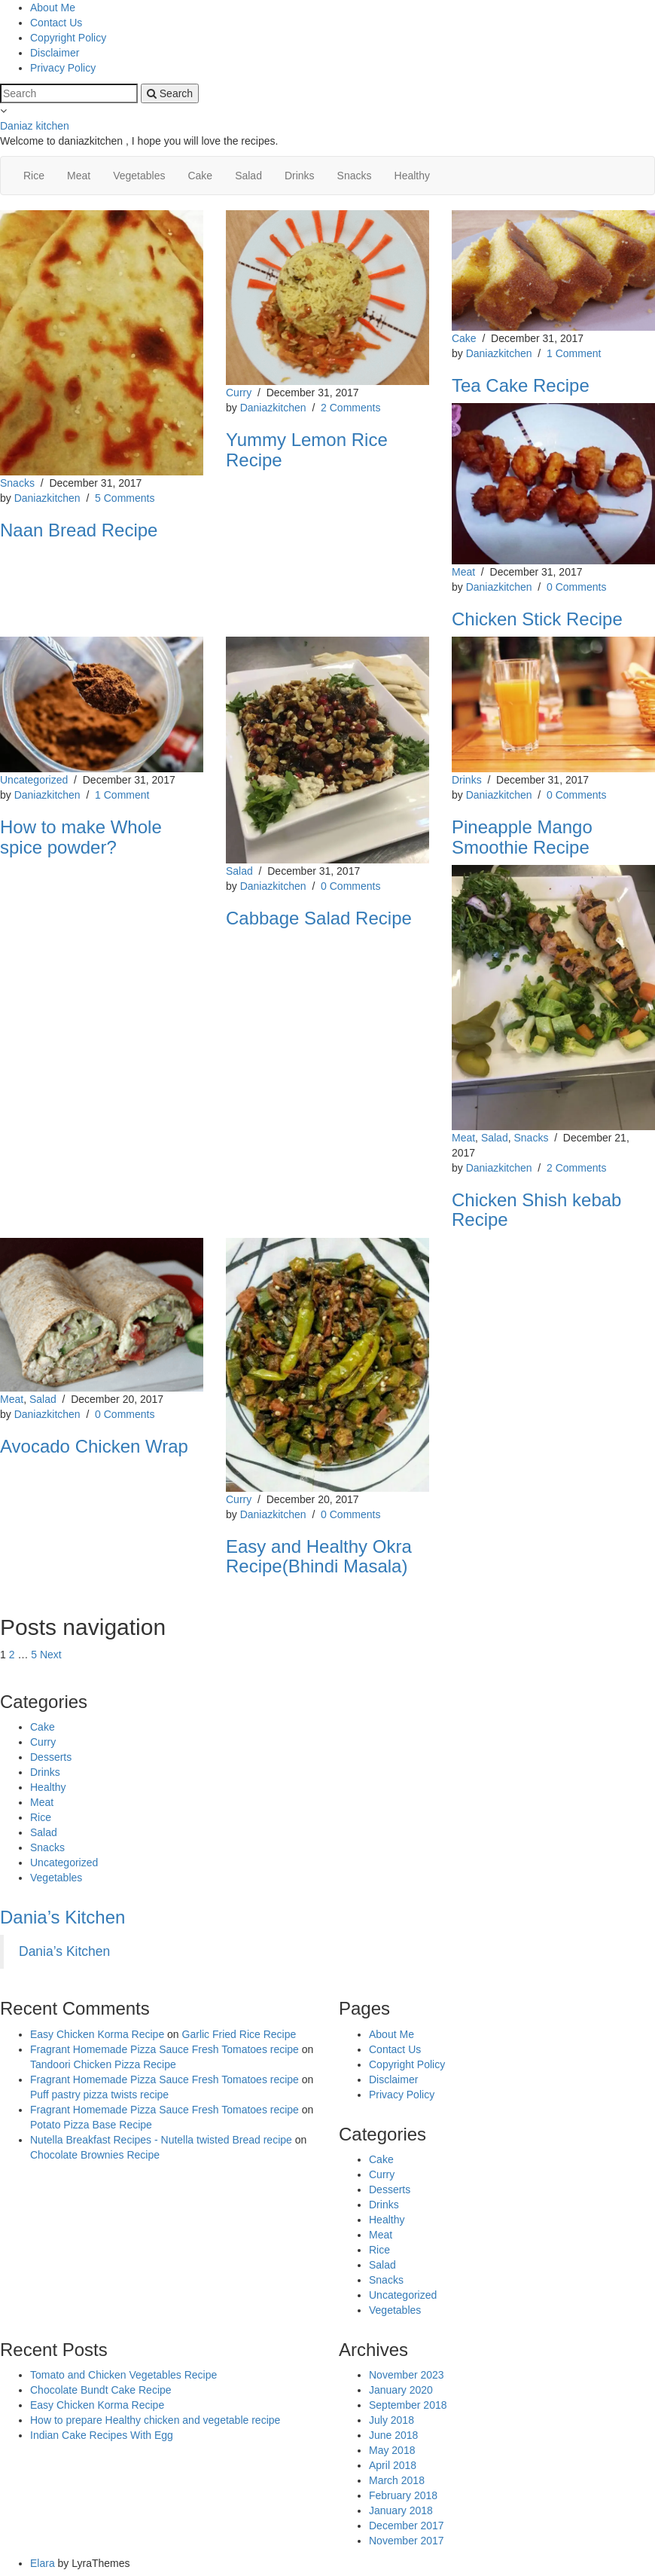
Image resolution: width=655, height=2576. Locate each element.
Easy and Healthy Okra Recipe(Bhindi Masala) (319, 1556)
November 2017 (406, 2541)
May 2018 (392, 2450)
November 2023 (406, 2375)
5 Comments (124, 498)
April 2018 (392, 2465)
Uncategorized (34, 780)
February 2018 (403, 2495)
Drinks (300, 176)
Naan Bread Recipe (78, 530)
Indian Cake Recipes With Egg (101, 2435)
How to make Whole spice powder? (81, 837)
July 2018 (391, 2420)
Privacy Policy (63, 68)
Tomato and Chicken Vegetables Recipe (123, 2375)
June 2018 (393, 2435)
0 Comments (576, 587)
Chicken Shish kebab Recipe (536, 1210)
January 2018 (401, 2510)
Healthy (412, 176)
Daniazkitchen (47, 498)
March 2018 (397, 2480)
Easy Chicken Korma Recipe (97, 2034)
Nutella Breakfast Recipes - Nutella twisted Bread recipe (161, 2140)
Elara (42, 2563)
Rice (33, 176)
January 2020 (401, 2390)
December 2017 (406, 2525)
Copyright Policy (68, 38)
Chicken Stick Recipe (537, 619)
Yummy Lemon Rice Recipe (307, 449)
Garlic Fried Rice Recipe (239, 2034)
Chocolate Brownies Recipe (95, 2155)
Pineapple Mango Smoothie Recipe (522, 837)
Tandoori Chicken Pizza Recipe (103, 2064)
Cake (199, 176)
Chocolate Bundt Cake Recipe (101, 2390)
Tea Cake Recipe (521, 385)
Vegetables (139, 176)
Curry (238, 393)
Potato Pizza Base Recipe (91, 2125)
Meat (78, 176)
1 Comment (574, 353)
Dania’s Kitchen (62, 1917)
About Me (52, 8)
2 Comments (350, 408)
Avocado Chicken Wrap (94, 1446)
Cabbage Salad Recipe (319, 918)
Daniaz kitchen (34, 126)
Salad (248, 176)
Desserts (51, 1757)
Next (51, 1655)
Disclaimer (54, 53)
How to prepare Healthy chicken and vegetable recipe (155, 2420)
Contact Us (56, 23)
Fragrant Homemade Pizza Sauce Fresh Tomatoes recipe (164, 2049)
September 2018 (408, 2405)
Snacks (354, 176)
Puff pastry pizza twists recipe (99, 2095)
